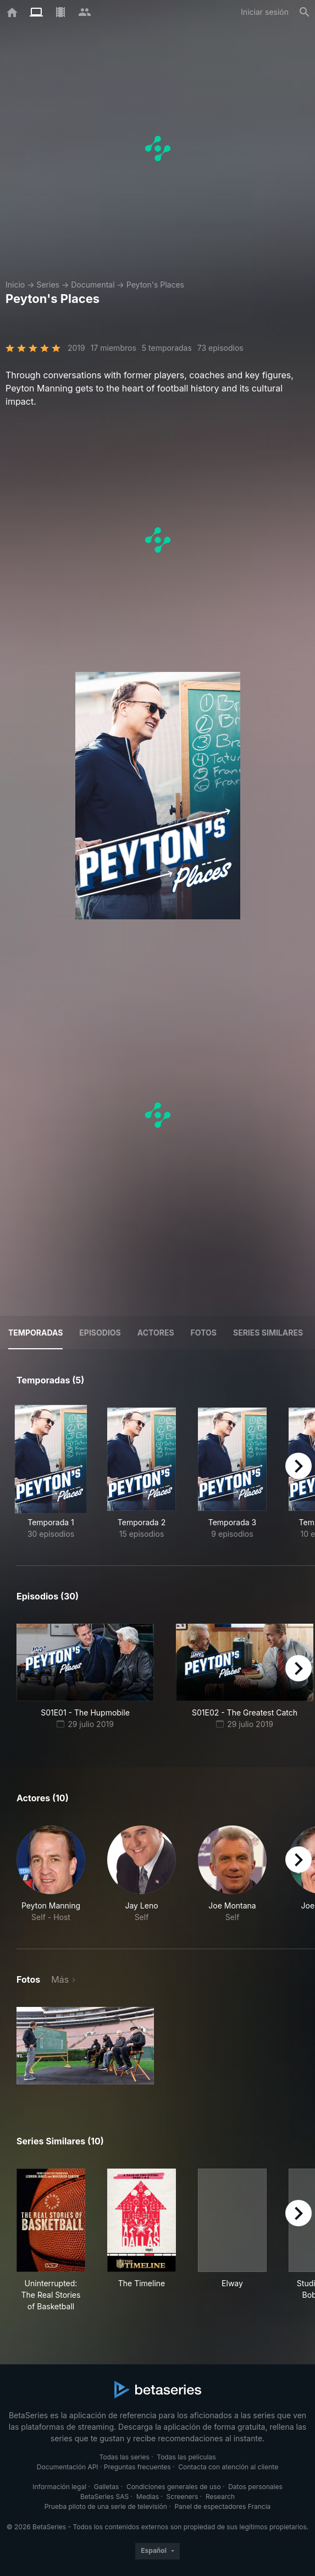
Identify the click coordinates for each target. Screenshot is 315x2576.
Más (60, 1979)
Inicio (15, 284)
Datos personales (255, 2487)
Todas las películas (186, 2457)
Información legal (59, 2487)
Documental (92, 284)
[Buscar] (304, 12)
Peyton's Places (155, 284)
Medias (147, 2496)
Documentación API (67, 2467)
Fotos (204, 1332)
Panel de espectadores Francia (222, 2506)
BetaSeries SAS (104, 2496)
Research (220, 2496)
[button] (50, 1874)
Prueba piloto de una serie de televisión (106, 2506)
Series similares (268, 1332)
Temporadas (35, 1332)
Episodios (99, 1332)
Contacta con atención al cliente (228, 2467)
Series (47, 284)
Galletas (106, 2487)
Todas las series (124, 2457)
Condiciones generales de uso (173, 2487)
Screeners (182, 2496)
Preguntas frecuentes (137, 2467)
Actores (155, 1332)
